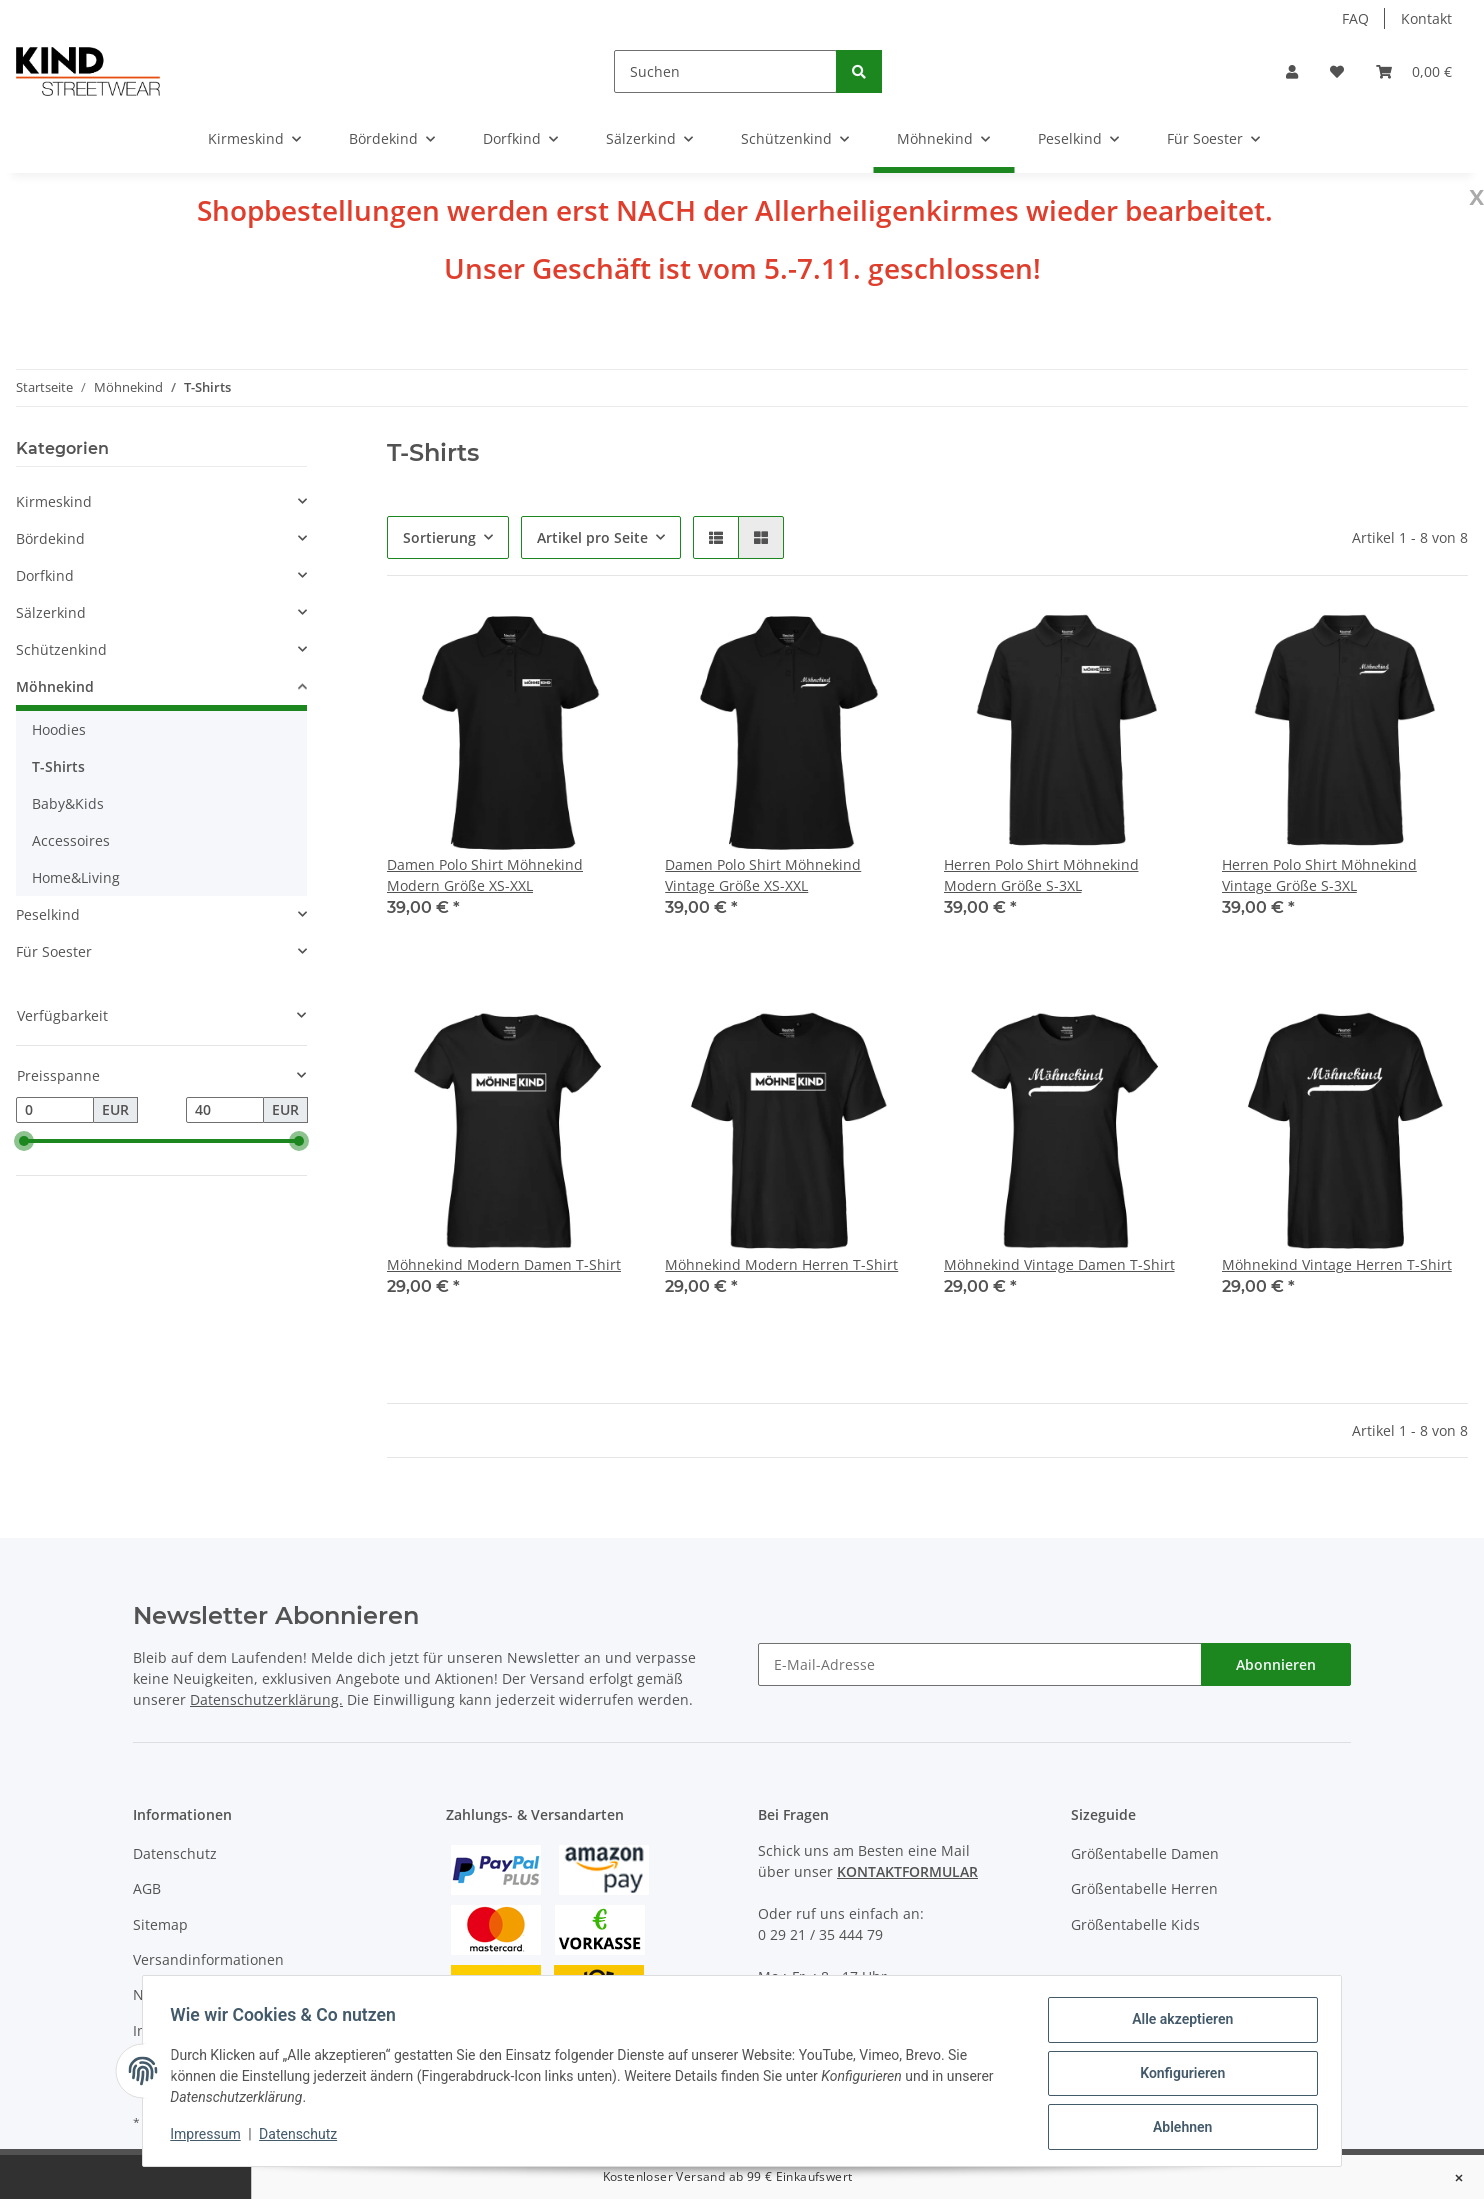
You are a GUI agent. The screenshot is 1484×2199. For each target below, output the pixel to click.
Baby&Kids (68, 803)
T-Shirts (58, 766)
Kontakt (1426, 18)
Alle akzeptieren (1177, 2024)
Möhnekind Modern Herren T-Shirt (781, 1264)
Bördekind (50, 538)
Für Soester (54, 951)
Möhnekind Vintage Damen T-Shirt (1059, 1264)
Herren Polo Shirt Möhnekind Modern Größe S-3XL (1041, 875)
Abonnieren (1276, 1664)
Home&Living (76, 877)
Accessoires (71, 840)
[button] (1292, 71)
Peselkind (48, 914)
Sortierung (439, 537)
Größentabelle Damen (1145, 1853)
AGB (147, 1888)
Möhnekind (55, 686)
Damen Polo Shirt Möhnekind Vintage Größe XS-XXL (763, 875)
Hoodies (59, 729)
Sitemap (160, 1924)
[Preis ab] (55, 1110)
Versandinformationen (208, 1959)
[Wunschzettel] (1337, 71)
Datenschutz (175, 1853)
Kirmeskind (54, 501)
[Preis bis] (225, 1110)
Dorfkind (45, 575)
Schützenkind (61, 649)
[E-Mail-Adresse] (980, 1664)
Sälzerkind (51, 612)
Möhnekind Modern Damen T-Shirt (504, 1264)
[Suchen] (725, 71)
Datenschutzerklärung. (266, 1699)
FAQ (1355, 18)
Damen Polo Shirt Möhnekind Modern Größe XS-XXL (485, 875)
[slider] (24, 1141)
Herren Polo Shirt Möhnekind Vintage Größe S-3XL (1319, 875)
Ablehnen (1177, 2128)
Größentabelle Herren (1144, 1888)
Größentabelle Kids (1135, 1924)
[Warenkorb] (1414, 71)
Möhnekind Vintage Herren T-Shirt (1337, 1264)
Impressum (210, 2137)
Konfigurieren (1177, 2076)
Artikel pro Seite (592, 537)
